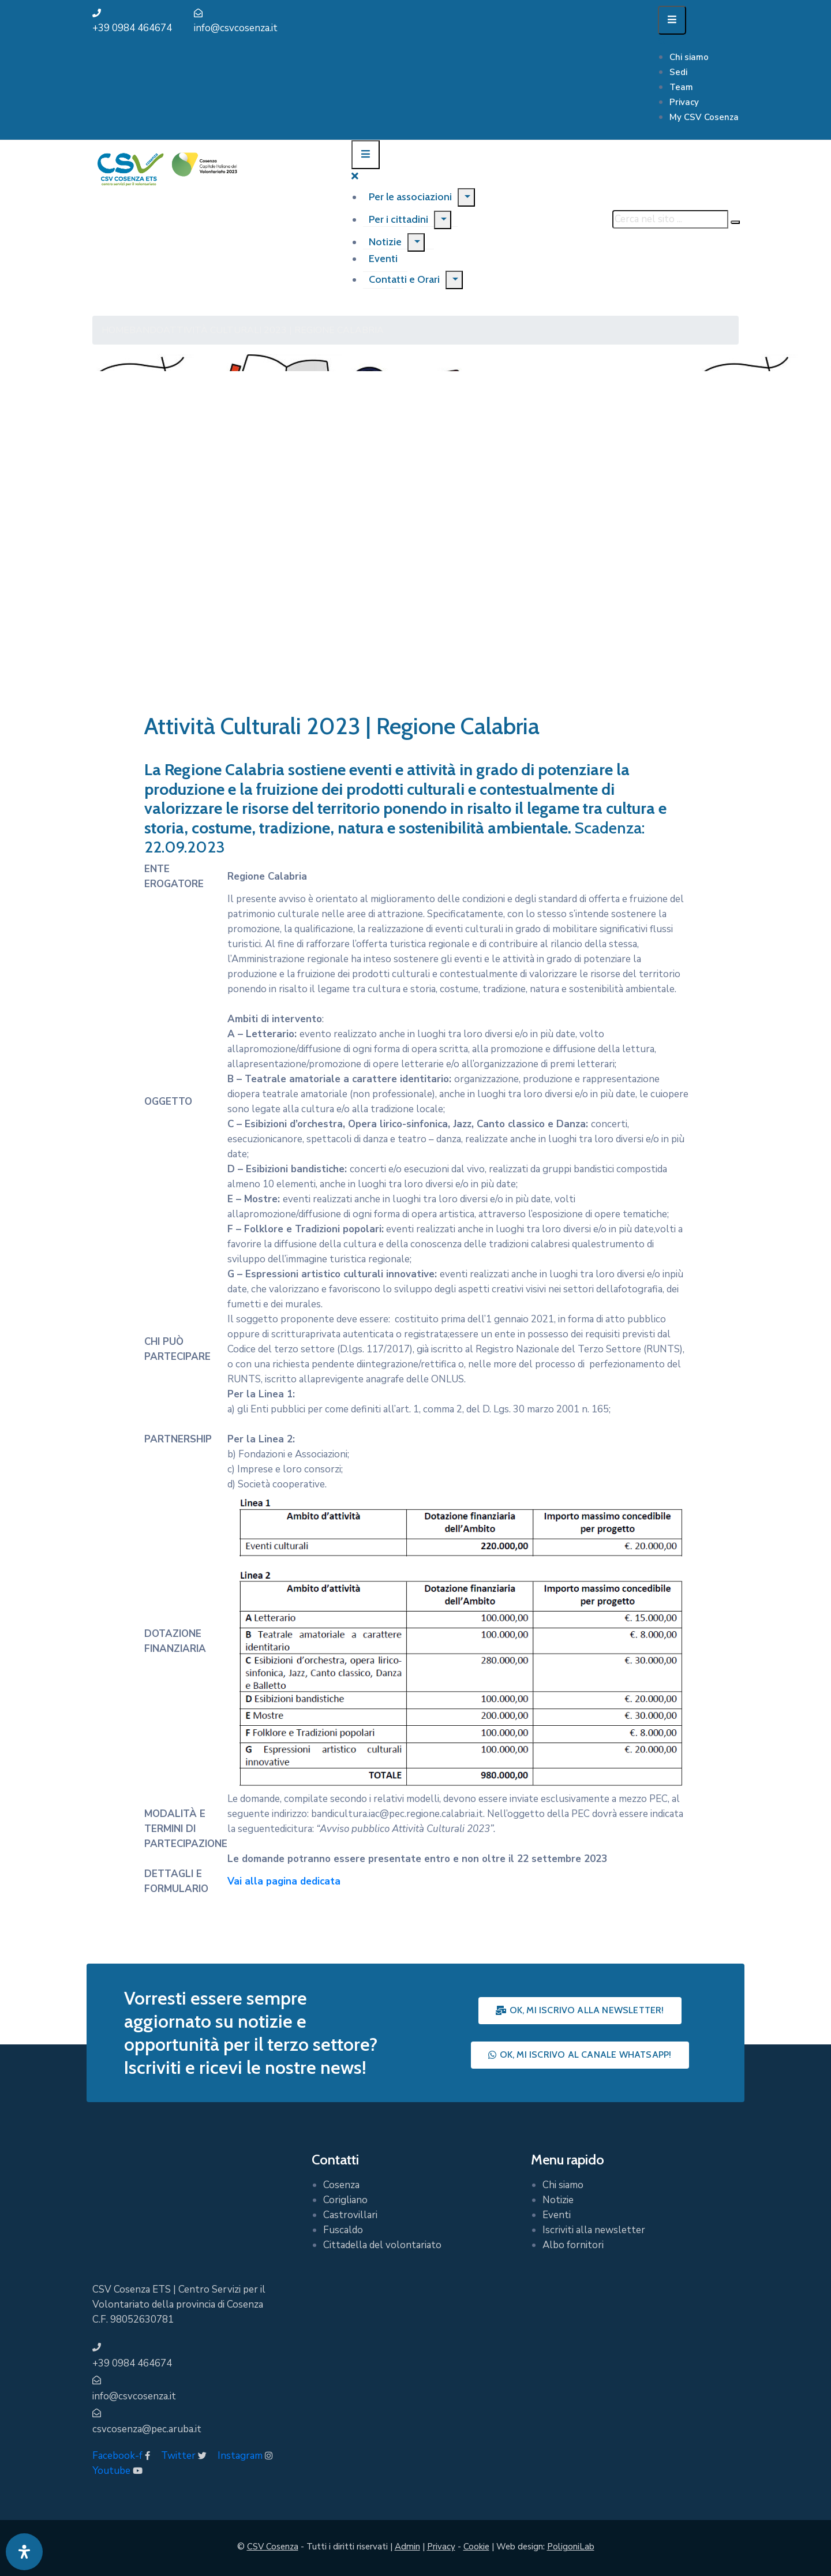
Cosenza (341, 2185)
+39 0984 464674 (132, 28)
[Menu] (466, 197)
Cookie (476, 2546)
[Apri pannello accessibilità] (24, 2551)
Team (681, 87)
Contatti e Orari (404, 279)
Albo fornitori (573, 2245)
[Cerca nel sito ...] (670, 219)
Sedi (678, 72)
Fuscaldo (343, 2230)
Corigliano (345, 2200)
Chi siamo (689, 57)
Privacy (684, 102)
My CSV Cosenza (704, 117)
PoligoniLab (570, 2546)
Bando (146, 330)
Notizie (385, 241)
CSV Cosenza (272, 2546)
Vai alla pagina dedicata (283, 1881)
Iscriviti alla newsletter (593, 2230)
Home (115, 330)
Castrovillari (350, 2215)
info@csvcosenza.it (236, 28)
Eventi (556, 2215)
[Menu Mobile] (672, 20)
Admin (407, 2546)
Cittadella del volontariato (382, 2245)
